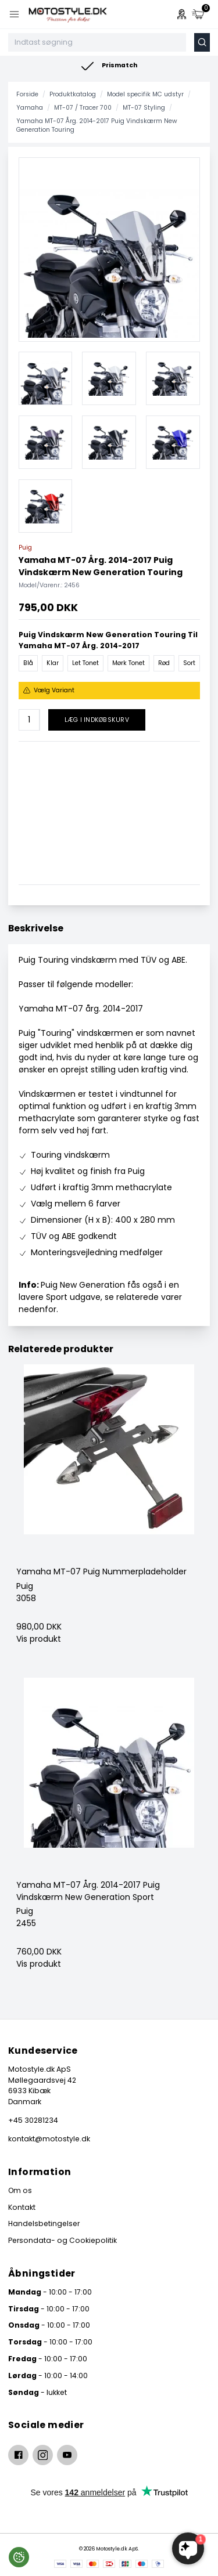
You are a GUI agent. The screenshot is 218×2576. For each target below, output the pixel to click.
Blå (28, 663)
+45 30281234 (33, 2120)
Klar (53, 663)
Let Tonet (85, 663)
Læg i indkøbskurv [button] (97, 720)
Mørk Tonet (128, 663)
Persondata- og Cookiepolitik (62, 2240)
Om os (20, 2190)
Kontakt (21, 2207)
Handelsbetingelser (44, 2223)
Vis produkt (38, 1639)
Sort (189, 663)
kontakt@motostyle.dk (49, 2139)
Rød (164, 663)
